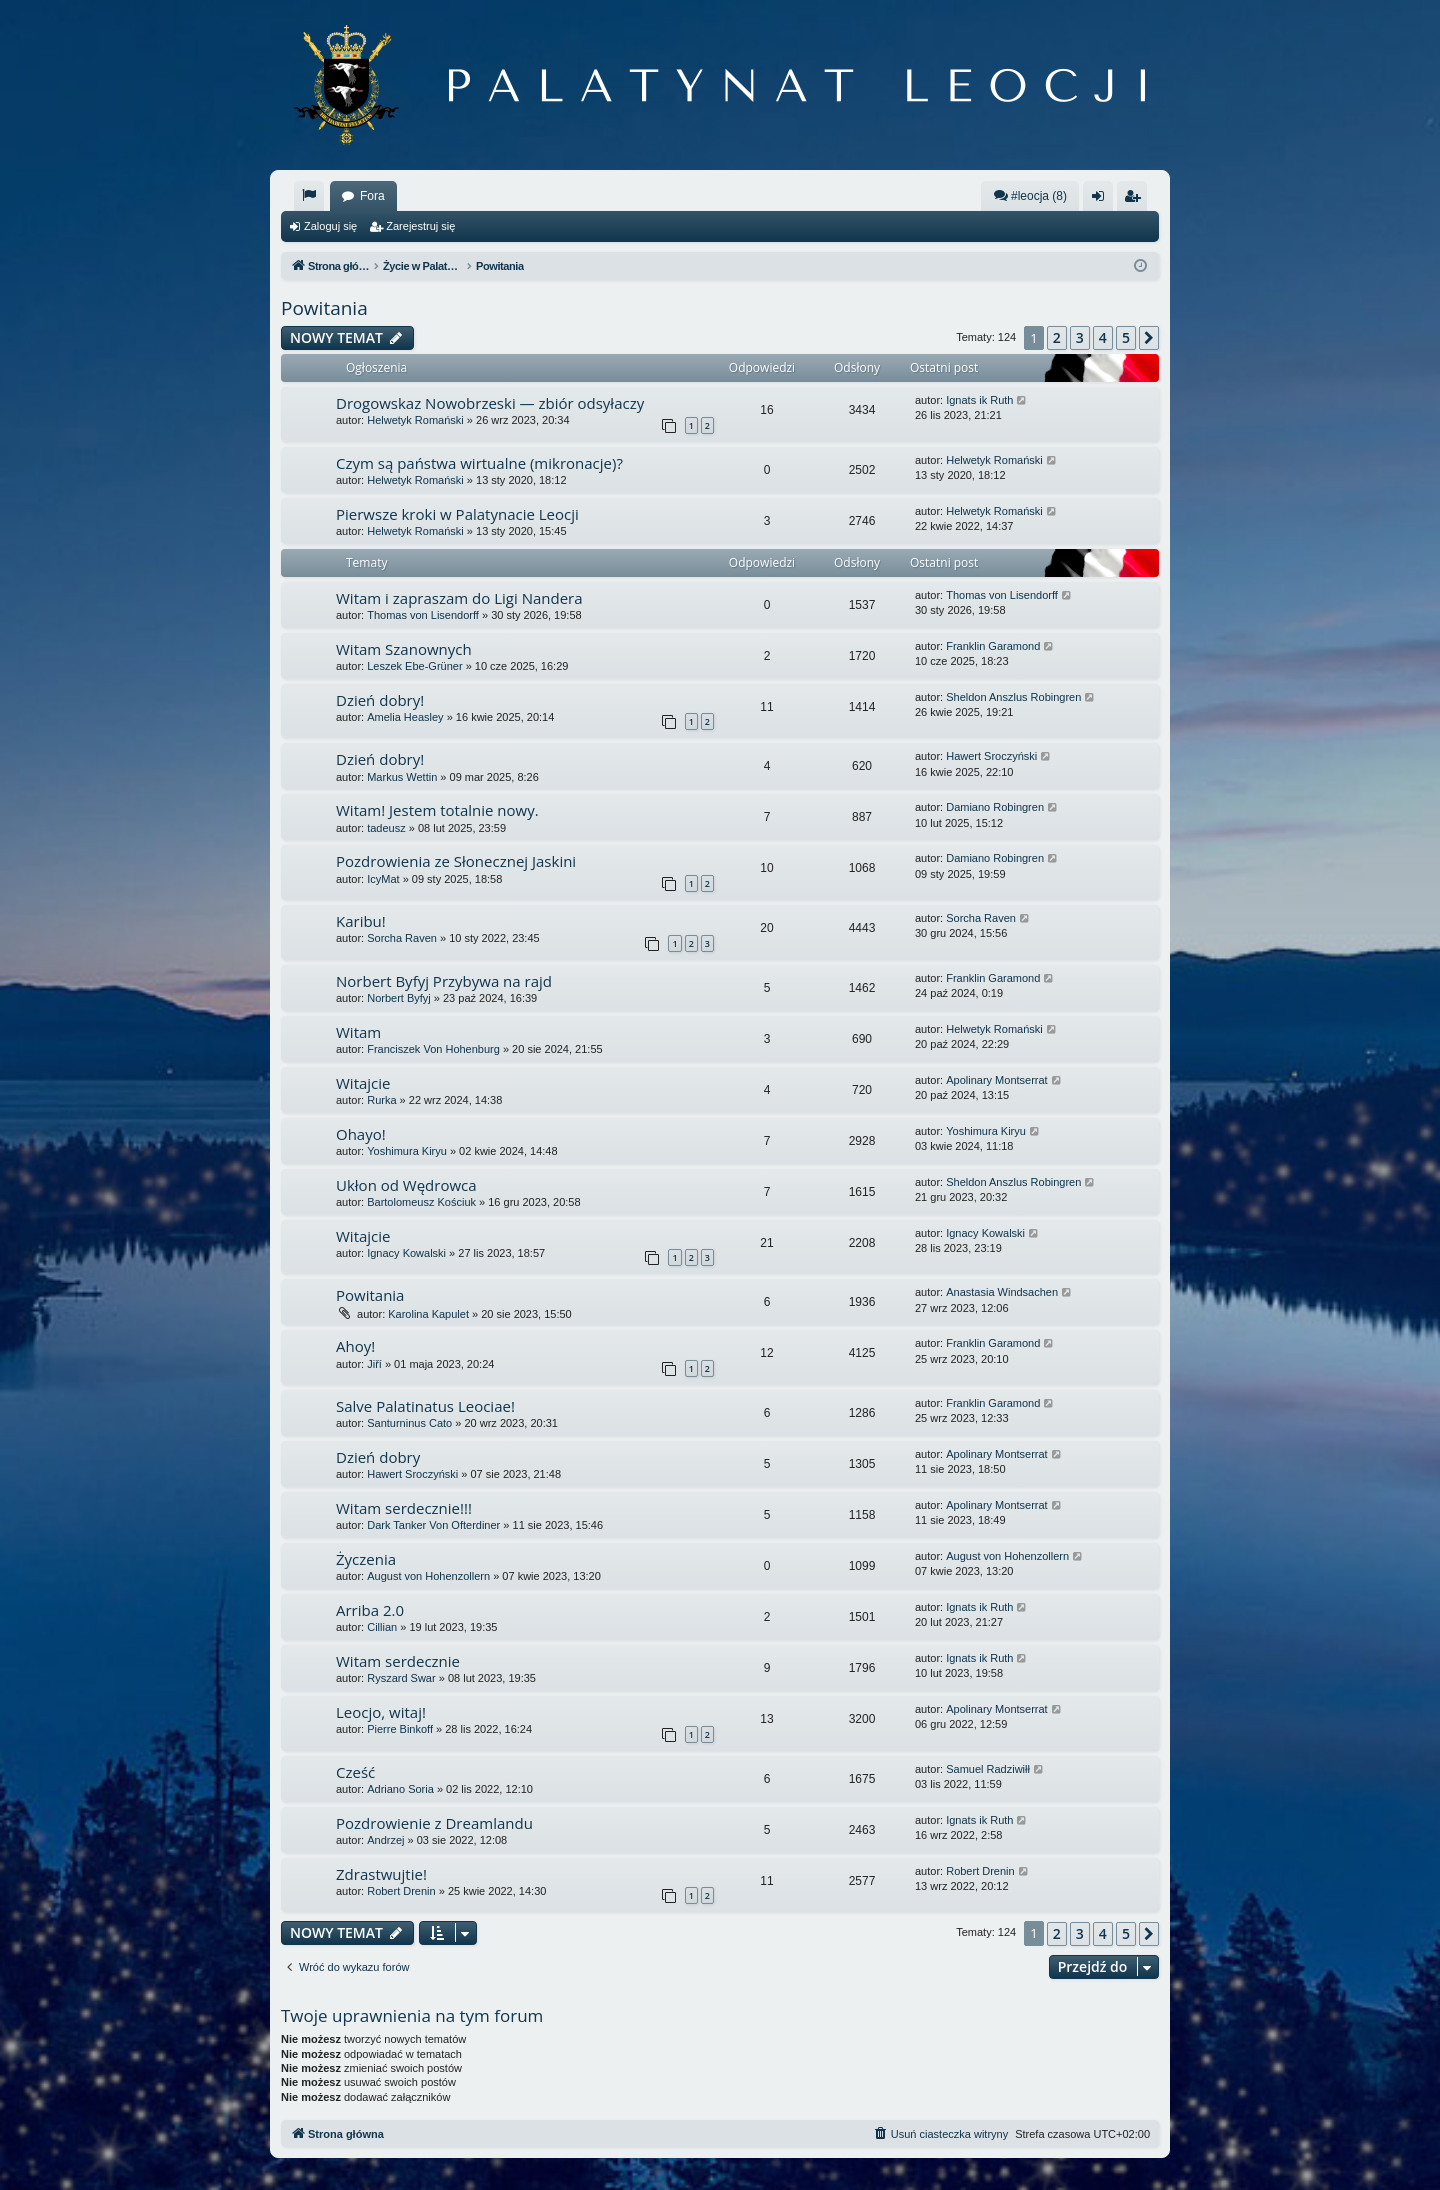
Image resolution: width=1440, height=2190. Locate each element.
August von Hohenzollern (428, 1576)
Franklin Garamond (993, 646)
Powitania (324, 308)
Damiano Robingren (995, 807)
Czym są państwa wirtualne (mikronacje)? (479, 463)
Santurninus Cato (409, 1423)
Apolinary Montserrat (997, 1080)
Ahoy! (355, 1346)
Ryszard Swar (401, 1678)
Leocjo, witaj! (381, 1712)
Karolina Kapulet (428, 1314)
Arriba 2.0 (370, 1610)
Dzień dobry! (380, 700)
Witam (358, 1032)
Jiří (374, 1364)
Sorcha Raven (402, 938)
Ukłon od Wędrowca (406, 1185)
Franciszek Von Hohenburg (433, 1049)
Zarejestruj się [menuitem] (1136, 200)
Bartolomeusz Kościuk (421, 1202)
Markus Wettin (402, 777)
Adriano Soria (400, 1789)
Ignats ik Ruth (979, 400)
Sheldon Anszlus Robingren (1013, 697)
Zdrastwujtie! (381, 1874)
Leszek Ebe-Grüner (414, 666)
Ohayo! (361, 1134)
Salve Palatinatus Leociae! (425, 1406)
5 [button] (1126, 337)
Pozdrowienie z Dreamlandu (434, 1823)
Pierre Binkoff (400, 1729)
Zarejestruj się (420, 226)
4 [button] (1103, 337)
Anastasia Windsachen (1002, 1292)
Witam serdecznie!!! (404, 1508)
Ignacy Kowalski (406, 1253)
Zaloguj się (330, 226)
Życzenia (366, 1559)
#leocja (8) (1030, 195)
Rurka (381, 1100)
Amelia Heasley (405, 717)
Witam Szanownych (404, 649)
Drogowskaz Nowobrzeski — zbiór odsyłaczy (490, 403)
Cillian (382, 1627)
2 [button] (1057, 337)
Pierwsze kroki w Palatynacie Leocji (457, 514)
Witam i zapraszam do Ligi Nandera (459, 598)
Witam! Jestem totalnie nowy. (437, 810)
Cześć (355, 1772)
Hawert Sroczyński (991, 756)
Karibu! (361, 921)
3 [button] (1080, 337)
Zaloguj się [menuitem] (1102, 200)
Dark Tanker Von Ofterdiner (433, 1525)
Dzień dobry (378, 1457)
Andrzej (385, 1840)
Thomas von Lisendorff (423, 615)
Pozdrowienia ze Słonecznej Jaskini (456, 861)
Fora (372, 196)
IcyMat (383, 879)
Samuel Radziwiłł (988, 1769)
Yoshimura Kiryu (407, 1151)
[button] (1149, 338)
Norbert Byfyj (399, 998)
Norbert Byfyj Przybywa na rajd (444, 981)
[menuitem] (309, 196)
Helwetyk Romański (415, 420)
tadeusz (386, 828)
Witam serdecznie (398, 1661)
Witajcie (363, 1083)
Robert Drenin (401, 1891)
